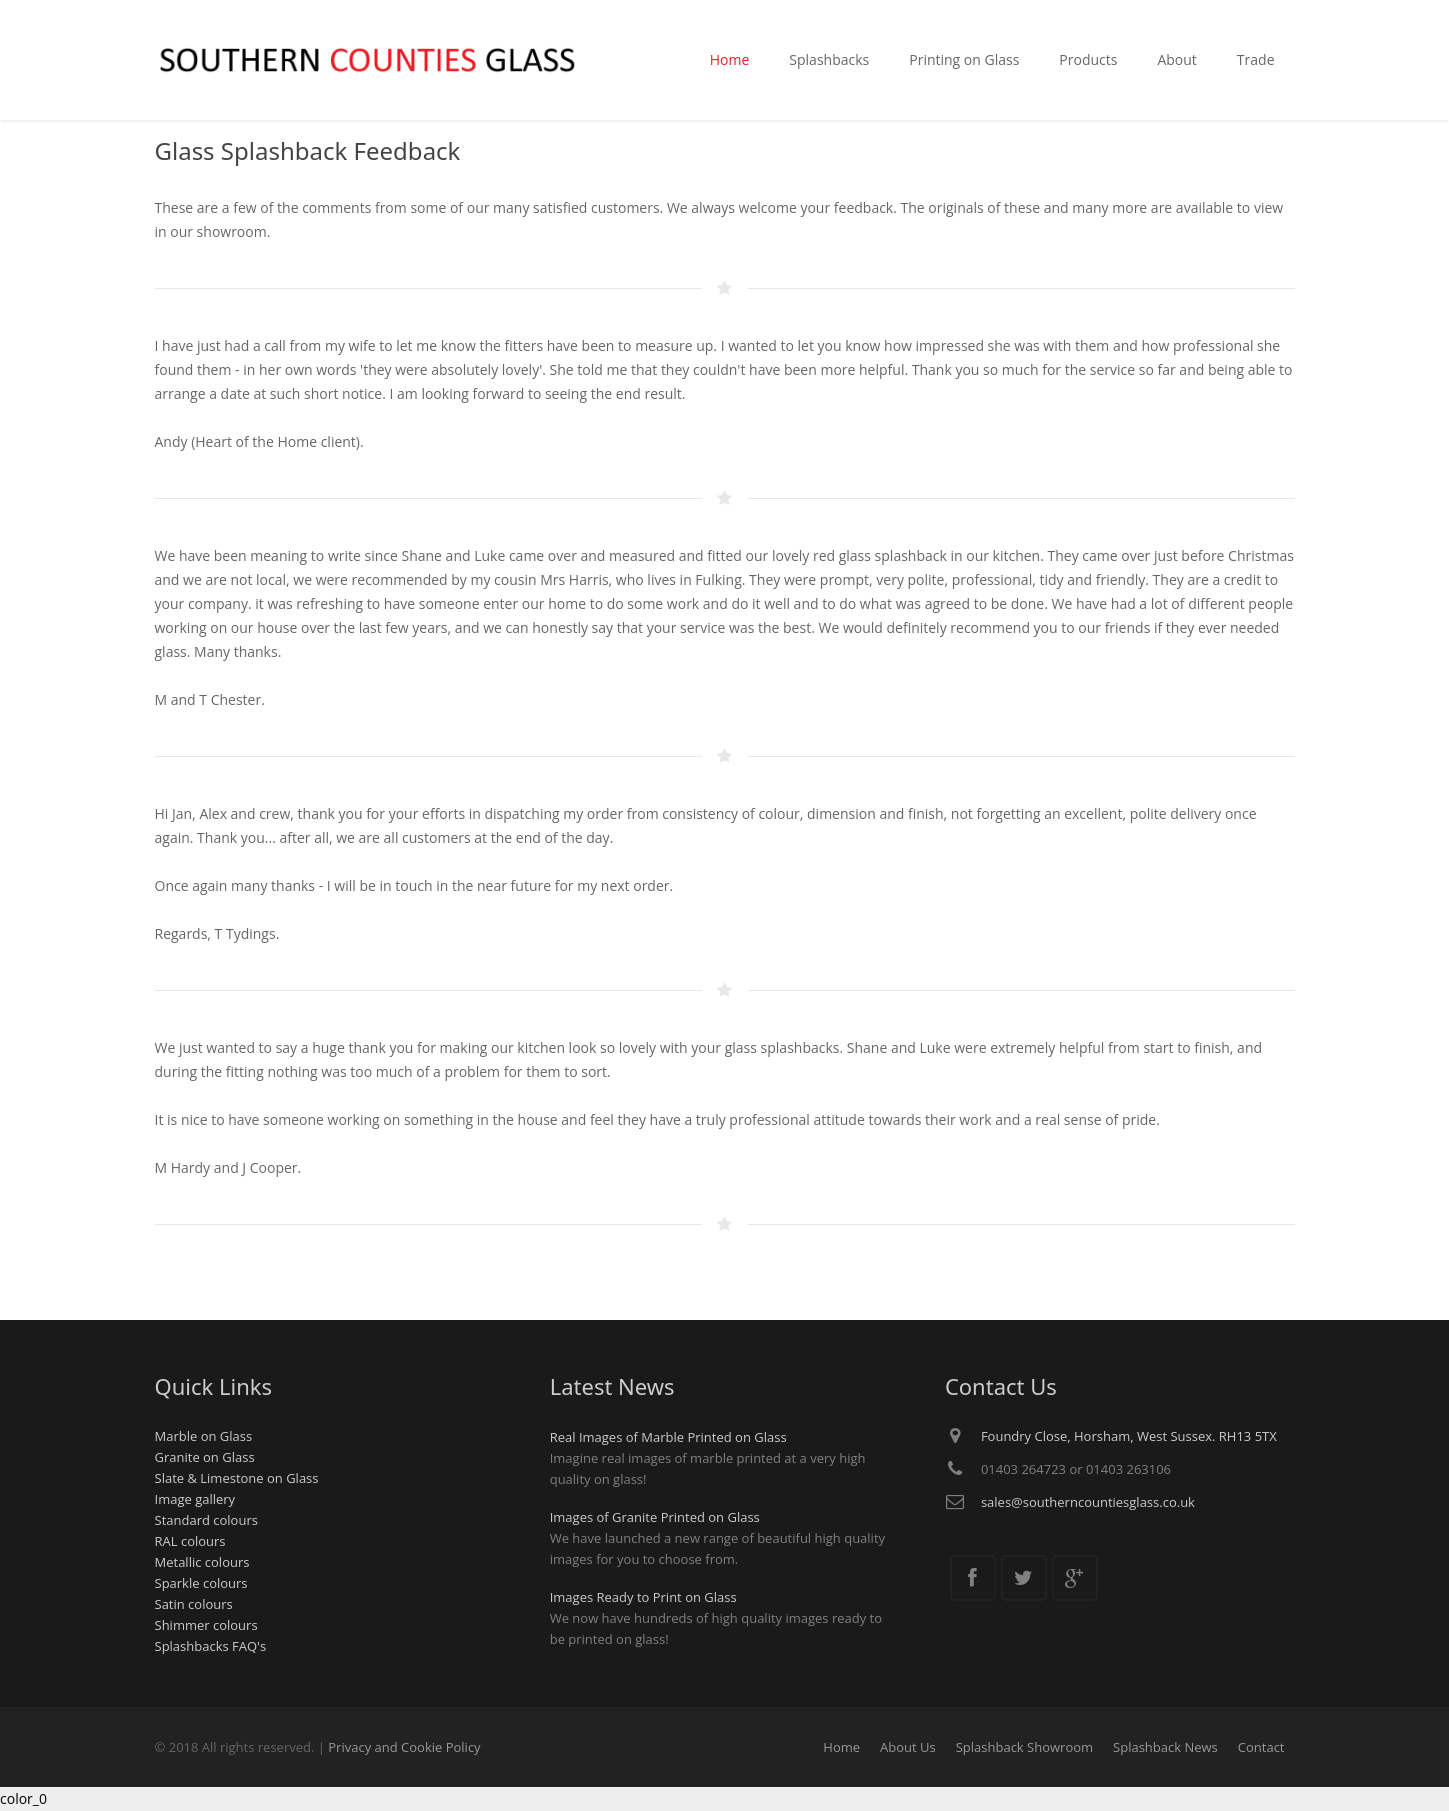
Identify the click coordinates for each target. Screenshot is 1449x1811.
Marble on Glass (204, 1436)
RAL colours (190, 1541)
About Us (908, 1747)
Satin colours (194, 1604)
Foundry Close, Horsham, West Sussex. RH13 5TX (1129, 1436)
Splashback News (1165, 1747)
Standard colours (206, 1520)
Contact (1261, 1747)
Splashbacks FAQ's (211, 1646)
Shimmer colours (206, 1625)
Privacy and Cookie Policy (404, 1747)
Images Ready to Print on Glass (643, 1597)
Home (841, 1747)
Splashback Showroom (1024, 1747)
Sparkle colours (201, 1583)
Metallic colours (202, 1562)
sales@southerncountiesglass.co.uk (1088, 1502)
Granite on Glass (205, 1457)
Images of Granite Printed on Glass (655, 1517)
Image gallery (195, 1499)
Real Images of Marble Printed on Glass (668, 1437)
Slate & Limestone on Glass (237, 1478)
